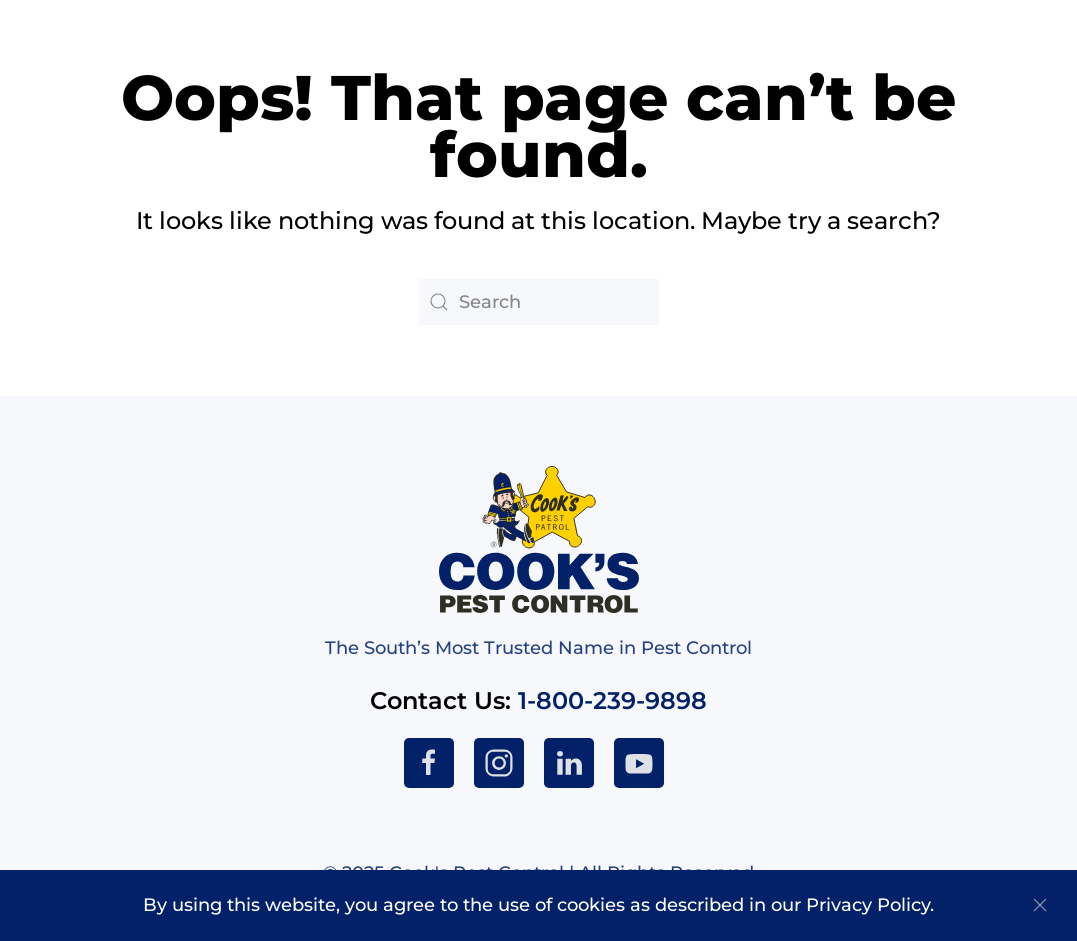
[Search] (539, 302)
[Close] (1040, 905)
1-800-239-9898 (612, 700)
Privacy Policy (868, 905)
